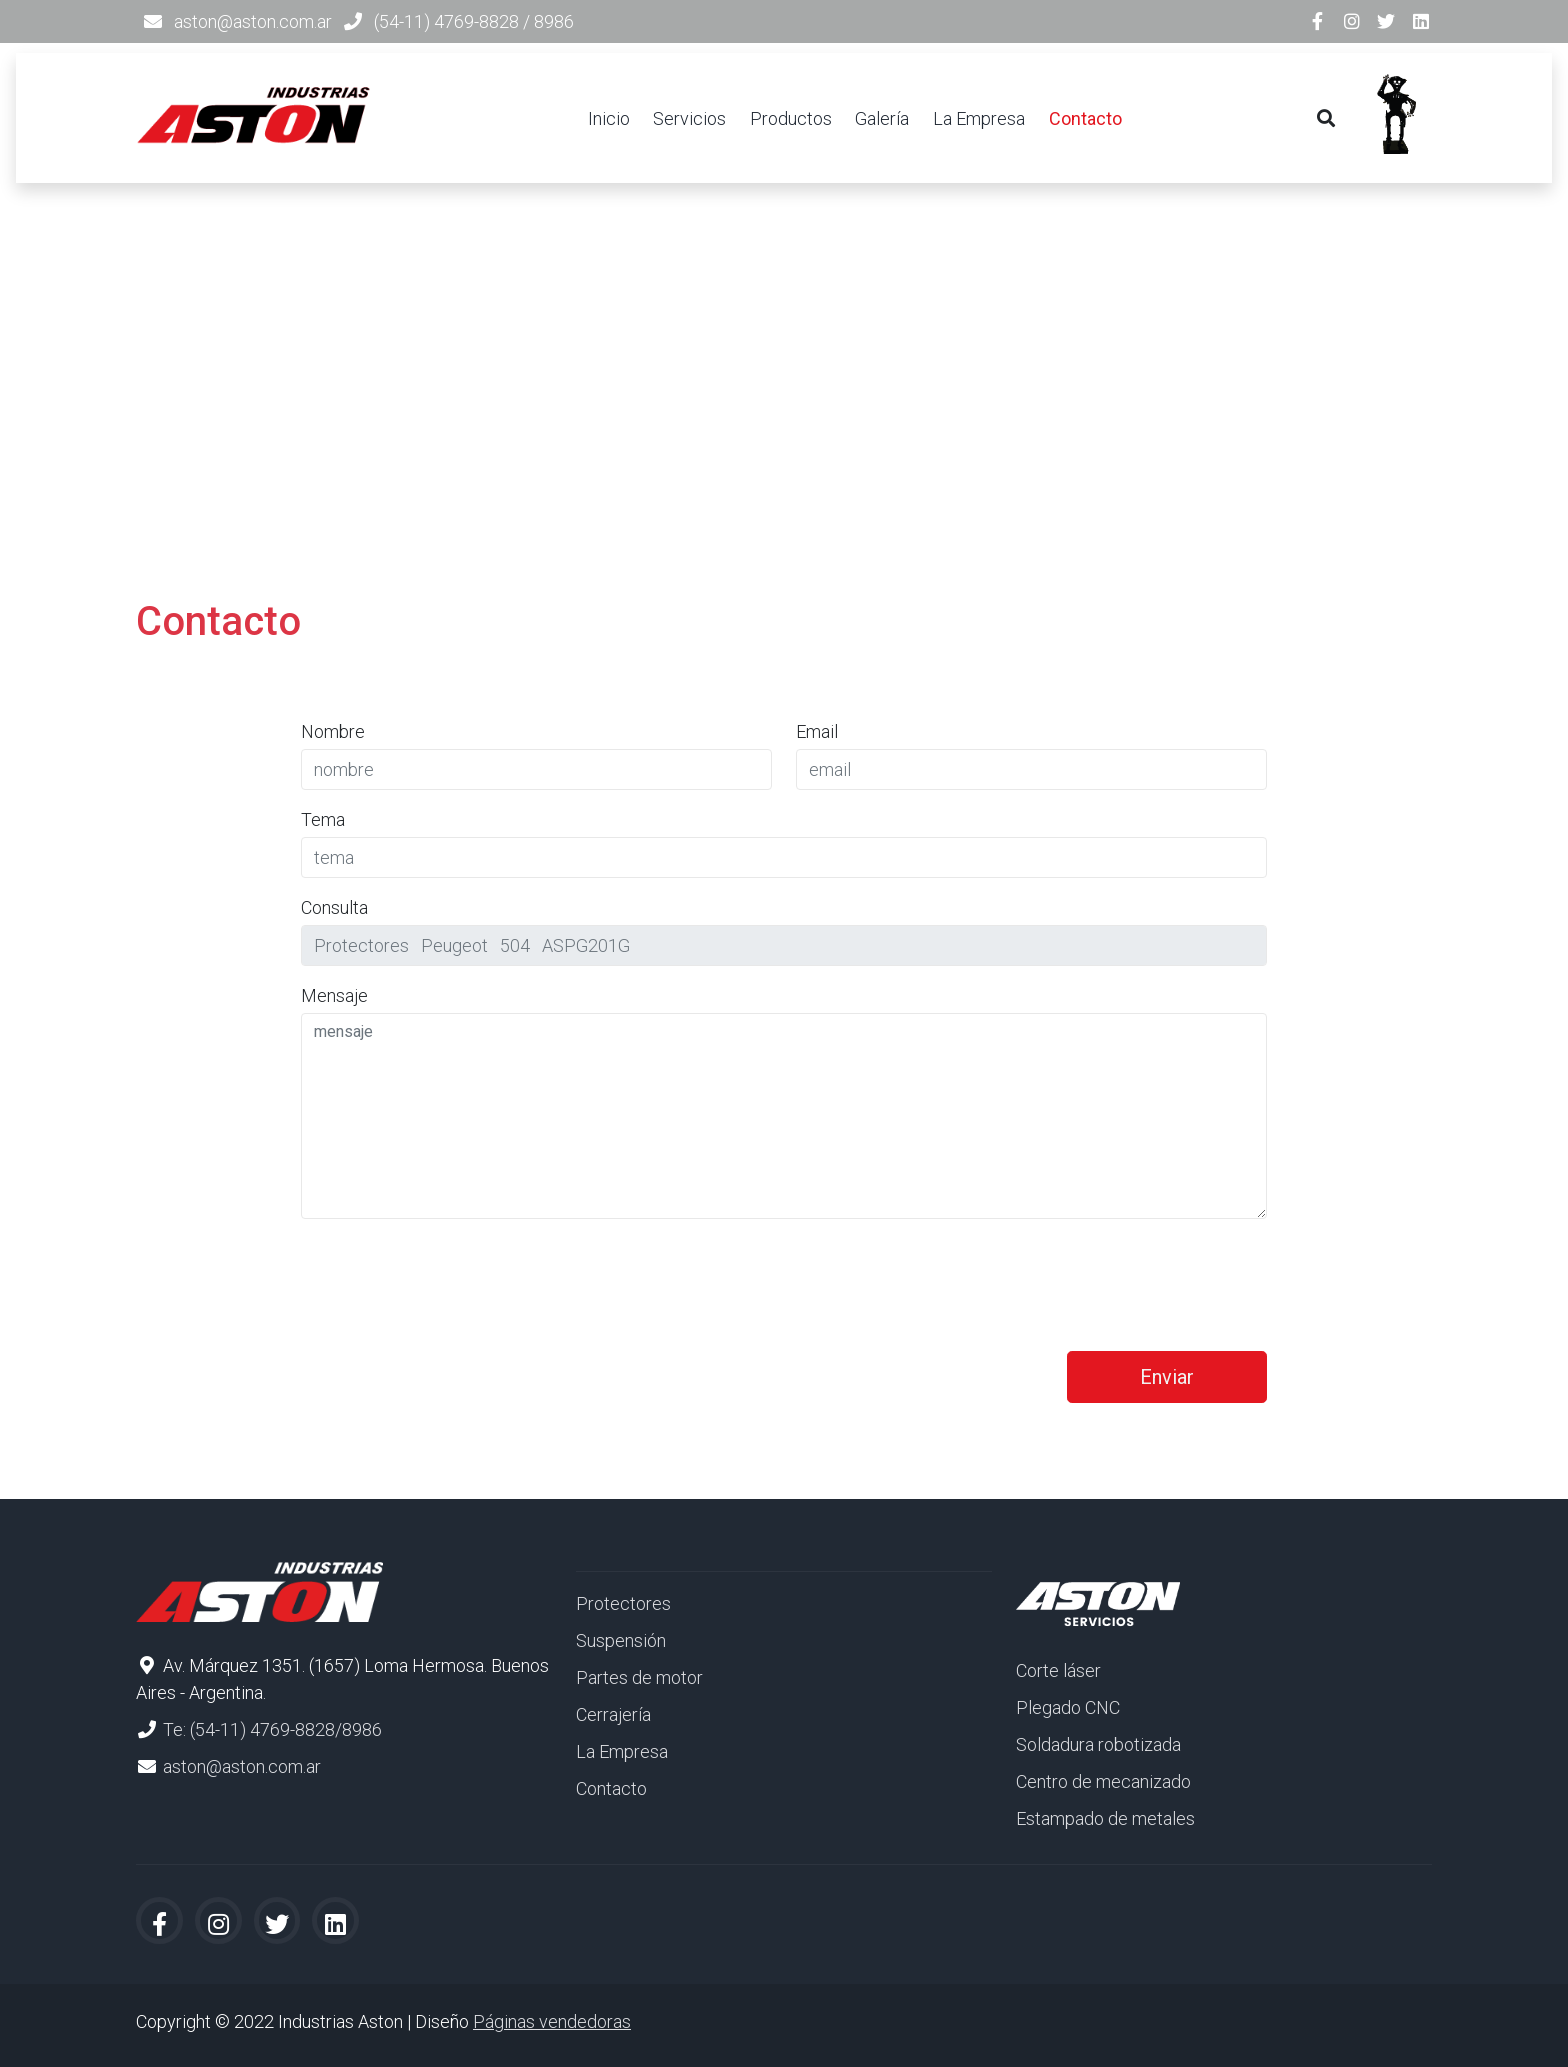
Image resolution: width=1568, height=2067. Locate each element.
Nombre (333, 731)
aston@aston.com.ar (253, 21)
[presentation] (453, 1274)
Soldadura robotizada (1098, 1744)
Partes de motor (639, 1677)
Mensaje (334, 995)
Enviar (1167, 1377)
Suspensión (621, 1640)
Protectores (623, 1603)
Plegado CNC (1068, 1707)
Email (817, 731)
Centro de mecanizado (1103, 1781)
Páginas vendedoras (552, 2021)
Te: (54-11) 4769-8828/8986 (272, 1729)
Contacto (1085, 118)
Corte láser (1058, 1670)
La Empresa (979, 118)
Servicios (689, 118)
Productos (791, 118)
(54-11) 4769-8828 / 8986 (474, 21)
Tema (323, 819)
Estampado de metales (1105, 1818)
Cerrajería (613, 1714)
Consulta (334, 907)
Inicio (609, 118)
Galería (882, 118)
